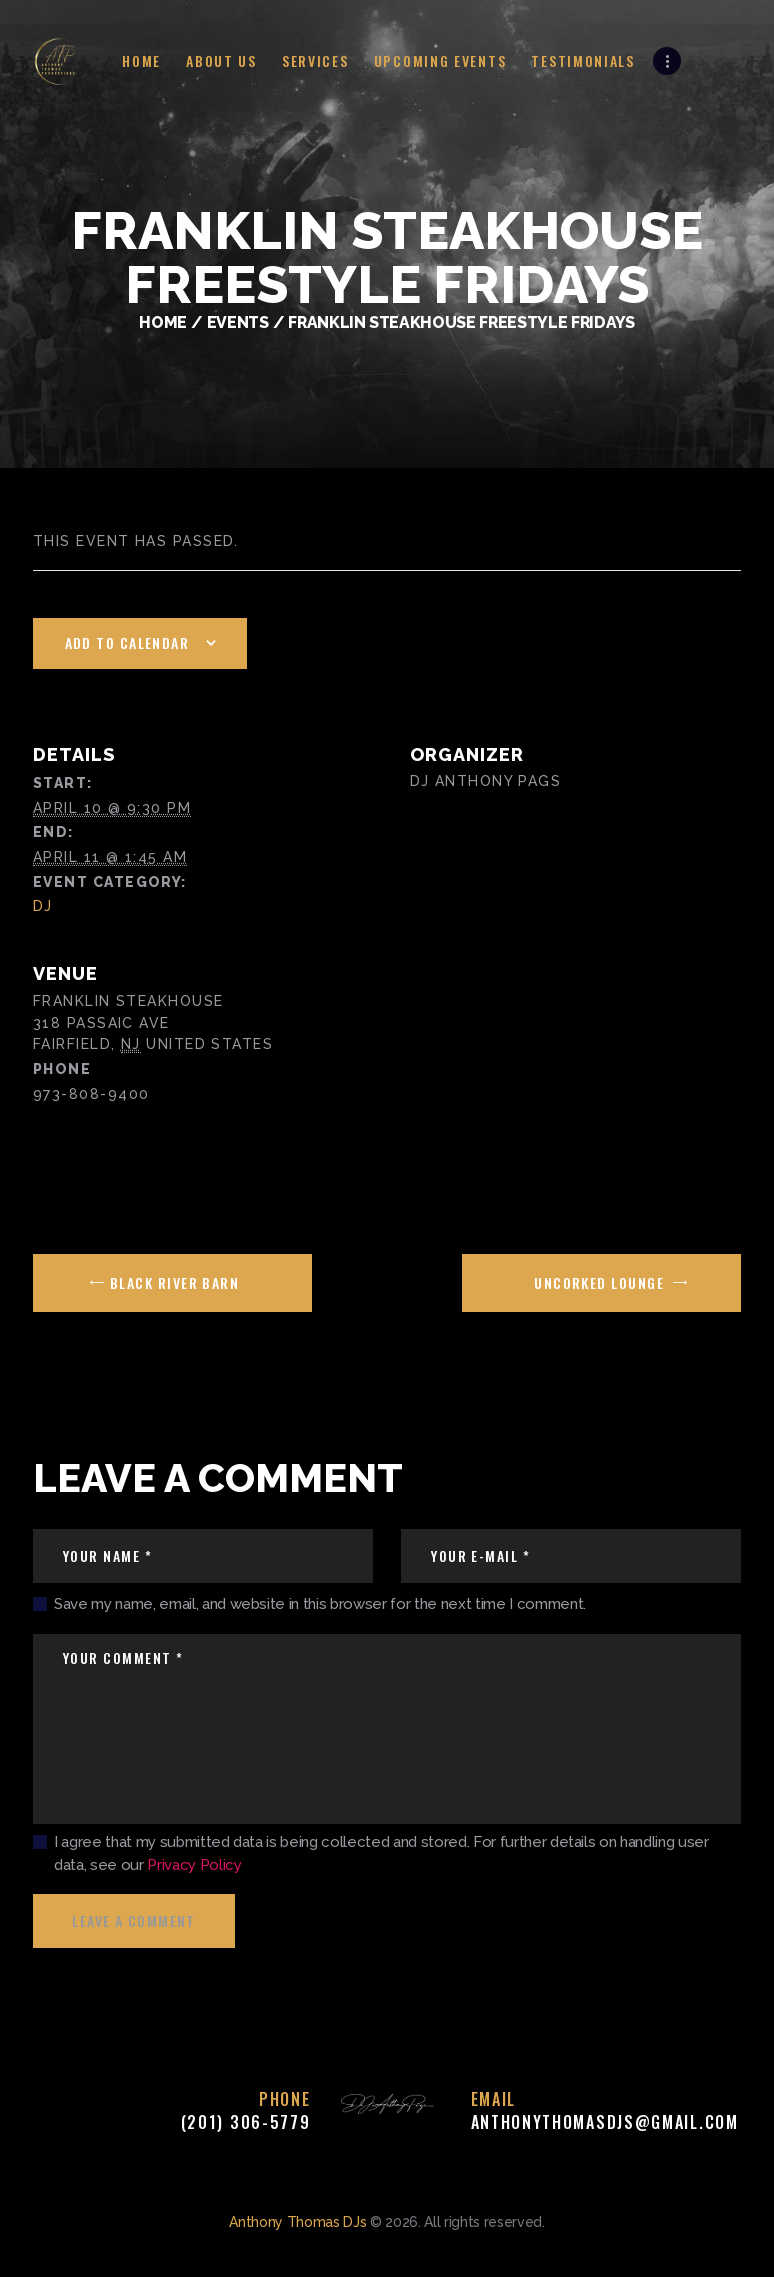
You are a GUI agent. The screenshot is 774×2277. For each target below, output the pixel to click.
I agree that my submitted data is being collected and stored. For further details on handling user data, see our (381, 1853)
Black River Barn (173, 1282)
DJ (43, 906)
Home (163, 322)
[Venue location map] (564, 1064)
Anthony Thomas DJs (297, 2222)
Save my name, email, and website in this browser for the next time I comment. (320, 1604)
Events (238, 322)
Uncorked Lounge (601, 1282)
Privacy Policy (194, 1865)
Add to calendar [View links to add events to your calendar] (127, 642)
